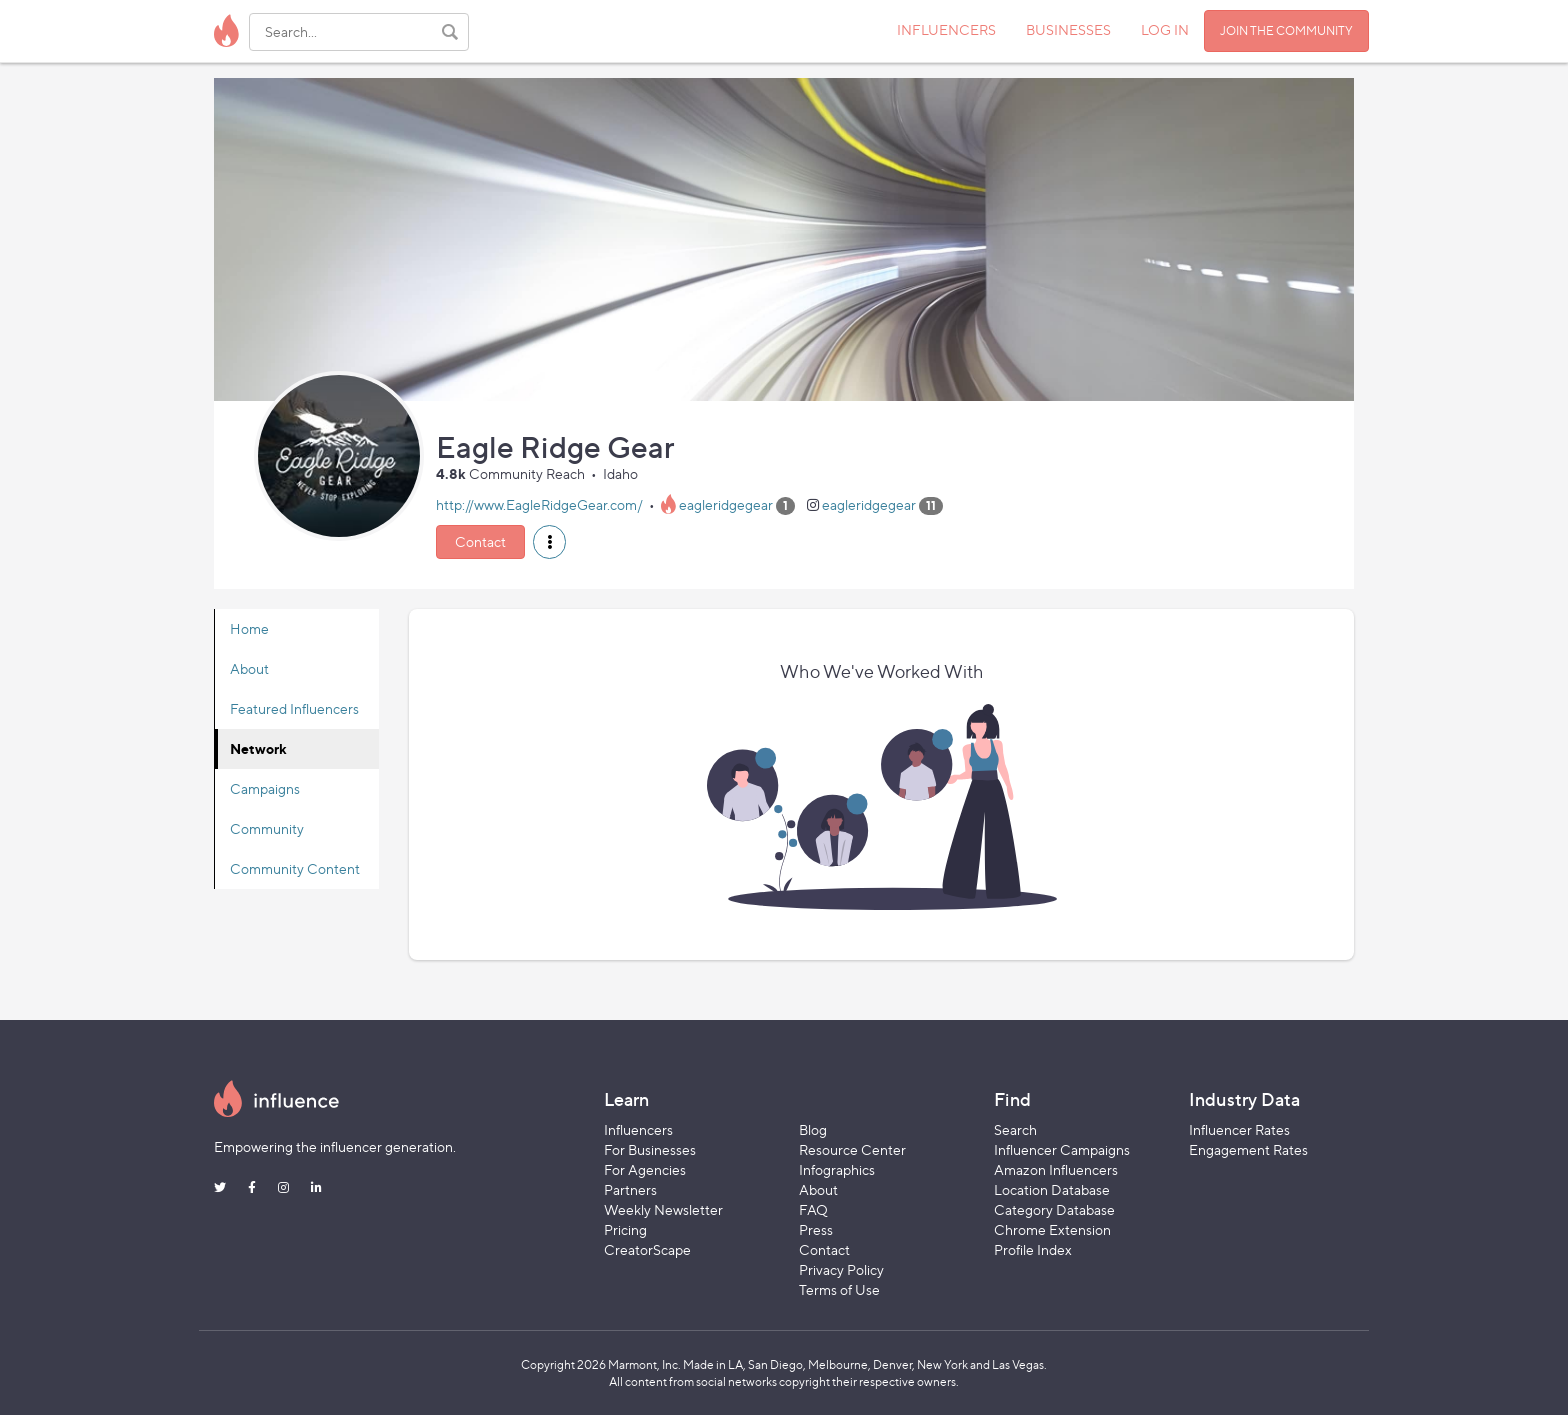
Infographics (837, 1169)
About (249, 668)
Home (249, 628)
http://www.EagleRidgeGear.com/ (539, 504)
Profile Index (1033, 1249)
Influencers (638, 1129)
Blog (813, 1129)
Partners (630, 1189)
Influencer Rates (1239, 1129)
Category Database (1054, 1209)
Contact (480, 541)
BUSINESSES (1068, 29)
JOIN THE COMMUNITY (1286, 30)
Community (267, 828)
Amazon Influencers (1056, 1169)
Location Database (1052, 1189)
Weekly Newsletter (663, 1209)
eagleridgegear (726, 504)
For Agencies (645, 1169)
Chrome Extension (1052, 1229)
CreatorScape (647, 1249)
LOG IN (1165, 29)
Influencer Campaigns (1062, 1149)
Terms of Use (839, 1289)
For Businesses (650, 1149)
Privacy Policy (841, 1269)
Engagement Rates (1248, 1149)
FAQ (813, 1209)
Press (816, 1229)
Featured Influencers (294, 708)
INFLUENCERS (946, 29)
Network (258, 748)
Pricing (625, 1229)
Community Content (295, 868)
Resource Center (852, 1149)
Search (1015, 1129)
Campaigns (265, 788)
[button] (549, 542)
